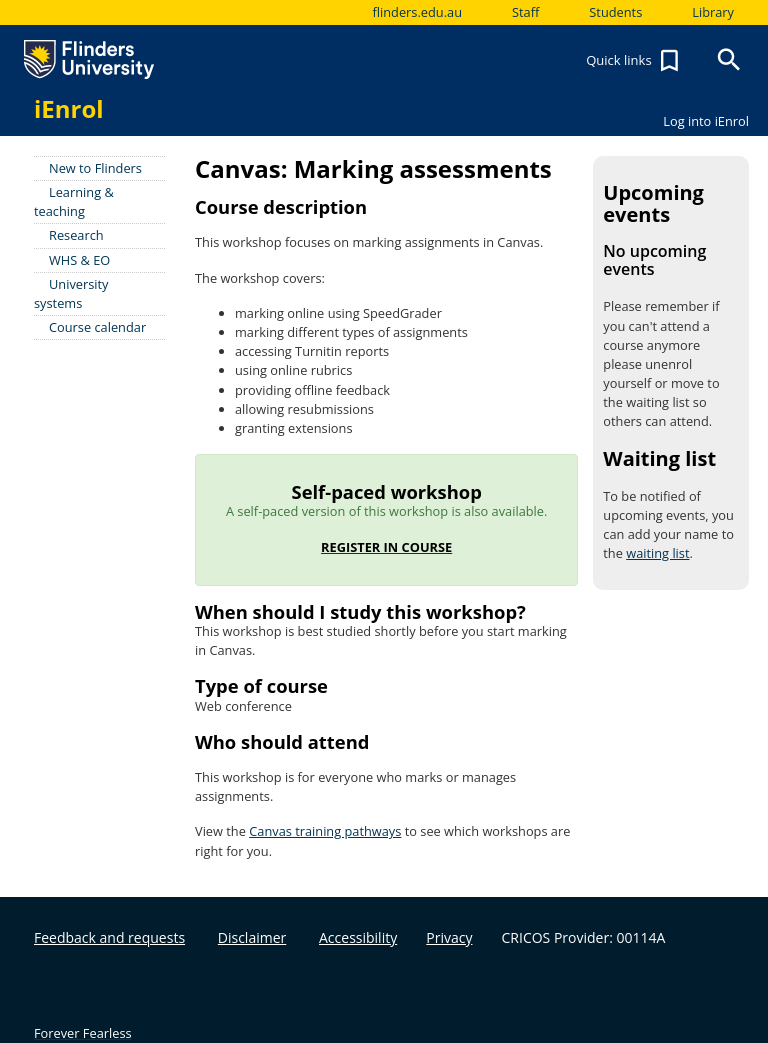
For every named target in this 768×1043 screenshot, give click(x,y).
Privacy (449, 937)
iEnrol (69, 108)
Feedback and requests (109, 937)
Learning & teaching (74, 201)
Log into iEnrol (706, 121)
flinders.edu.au (417, 12)
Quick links (635, 61)
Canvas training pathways (325, 831)
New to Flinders (95, 168)
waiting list (657, 553)
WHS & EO (79, 260)
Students (615, 12)
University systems (71, 293)
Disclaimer (252, 937)
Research (76, 235)
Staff (525, 12)
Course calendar (97, 327)
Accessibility (358, 937)
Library (713, 12)
